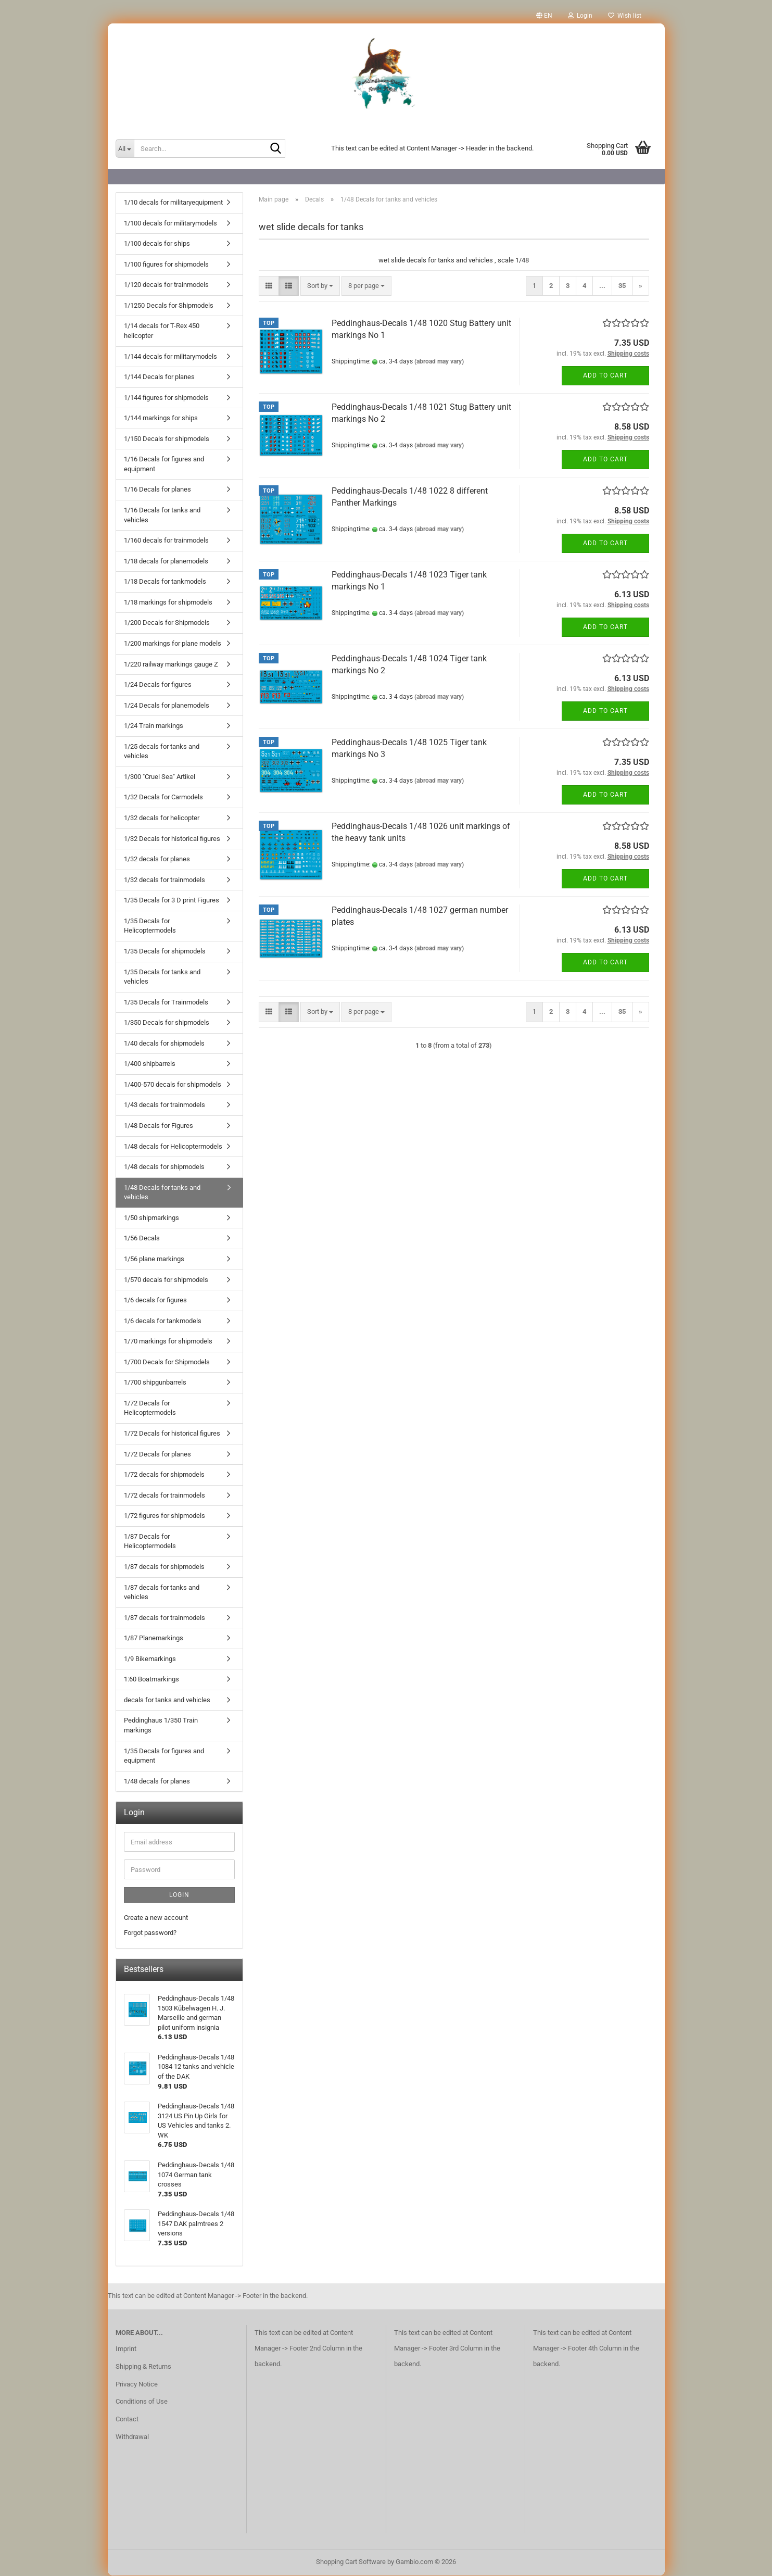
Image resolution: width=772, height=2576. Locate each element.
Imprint (126, 2349)
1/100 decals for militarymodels (170, 224)
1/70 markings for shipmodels (168, 1342)
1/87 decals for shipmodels (164, 1567)
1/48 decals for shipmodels (164, 1167)
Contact (127, 2419)
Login (179, 1895)
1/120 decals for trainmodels (166, 285)
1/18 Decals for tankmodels (165, 582)
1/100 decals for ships (157, 244)
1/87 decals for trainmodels (164, 1618)
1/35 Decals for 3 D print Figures (171, 900)
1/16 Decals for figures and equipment (164, 464)
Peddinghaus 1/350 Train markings (161, 1726)
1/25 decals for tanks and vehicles (161, 752)
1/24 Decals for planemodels (166, 706)
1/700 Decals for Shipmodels (167, 1362)
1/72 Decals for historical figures (172, 1434)
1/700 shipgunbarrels (155, 1383)
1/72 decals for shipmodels (164, 1475)
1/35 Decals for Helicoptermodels (150, 926)
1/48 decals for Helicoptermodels (173, 1147)
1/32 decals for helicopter (161, 818)
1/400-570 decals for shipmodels (172, 1085)
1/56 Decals (142, 1238)
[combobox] (320, 287)
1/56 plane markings (154, 1259)
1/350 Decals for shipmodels (166, 1023)
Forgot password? (150, 1933)
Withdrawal (132, 2437)
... (602, 286)
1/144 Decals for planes (159, 377)
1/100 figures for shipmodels (166, 265)
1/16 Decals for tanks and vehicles (162, 515)
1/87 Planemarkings (153, 1638)
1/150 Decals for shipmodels (166, 439)
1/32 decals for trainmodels (164, 880)
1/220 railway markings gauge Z (171, 665)
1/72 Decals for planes (157, 1455)
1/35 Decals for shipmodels (165, 952)
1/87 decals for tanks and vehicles (161, 1593)
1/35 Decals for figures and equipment (164, 1756)
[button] (544, 15)
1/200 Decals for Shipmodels (167, 623)
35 (622, 286)
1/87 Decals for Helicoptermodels (150, 1542)
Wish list (624, 15)
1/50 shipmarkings (151, 1218)
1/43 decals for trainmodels (164, 1105)
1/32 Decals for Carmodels (163, 797)
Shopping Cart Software (351, 2562)
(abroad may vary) (439, 362)
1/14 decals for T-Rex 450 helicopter (161, 331)
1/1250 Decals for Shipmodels (168, 306)
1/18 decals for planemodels (166, 562)
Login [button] (580, 15)
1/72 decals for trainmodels (164, 1496)
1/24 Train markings (153, 726)
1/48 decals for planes (157, 1782)
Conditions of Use (142, 2402)
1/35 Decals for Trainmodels (166, 1003)
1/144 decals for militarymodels (170, 357)
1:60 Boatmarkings (151, 1679)
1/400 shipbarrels (149, 1064)
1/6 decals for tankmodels (162, 1321)
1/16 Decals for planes (157, 490)
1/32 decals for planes (157, 859)
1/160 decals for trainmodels (166, 541)
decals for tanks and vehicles (167, 1700)
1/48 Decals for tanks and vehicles (162, 1193)
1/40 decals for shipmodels (164, 1044)
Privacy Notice (137, 2385)
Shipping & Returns (143, 2367)
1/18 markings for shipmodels (168, 603)
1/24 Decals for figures (158, 685)
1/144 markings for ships (161, 418)
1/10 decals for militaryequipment (173, 203)
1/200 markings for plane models (172, 644)
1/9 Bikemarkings (150, 1659)
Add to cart (605, 376)
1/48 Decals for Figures (158, 1126)
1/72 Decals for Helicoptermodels (150, 1408)
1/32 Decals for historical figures (172, 839)
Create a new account (156, 1918)
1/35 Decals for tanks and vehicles (162, 977)
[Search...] (125, 148)
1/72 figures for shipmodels (164, 1516)
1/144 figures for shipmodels (166, 398)
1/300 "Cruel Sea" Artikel (159, 777)
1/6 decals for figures (155, 1300)
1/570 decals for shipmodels (166, 1280)
